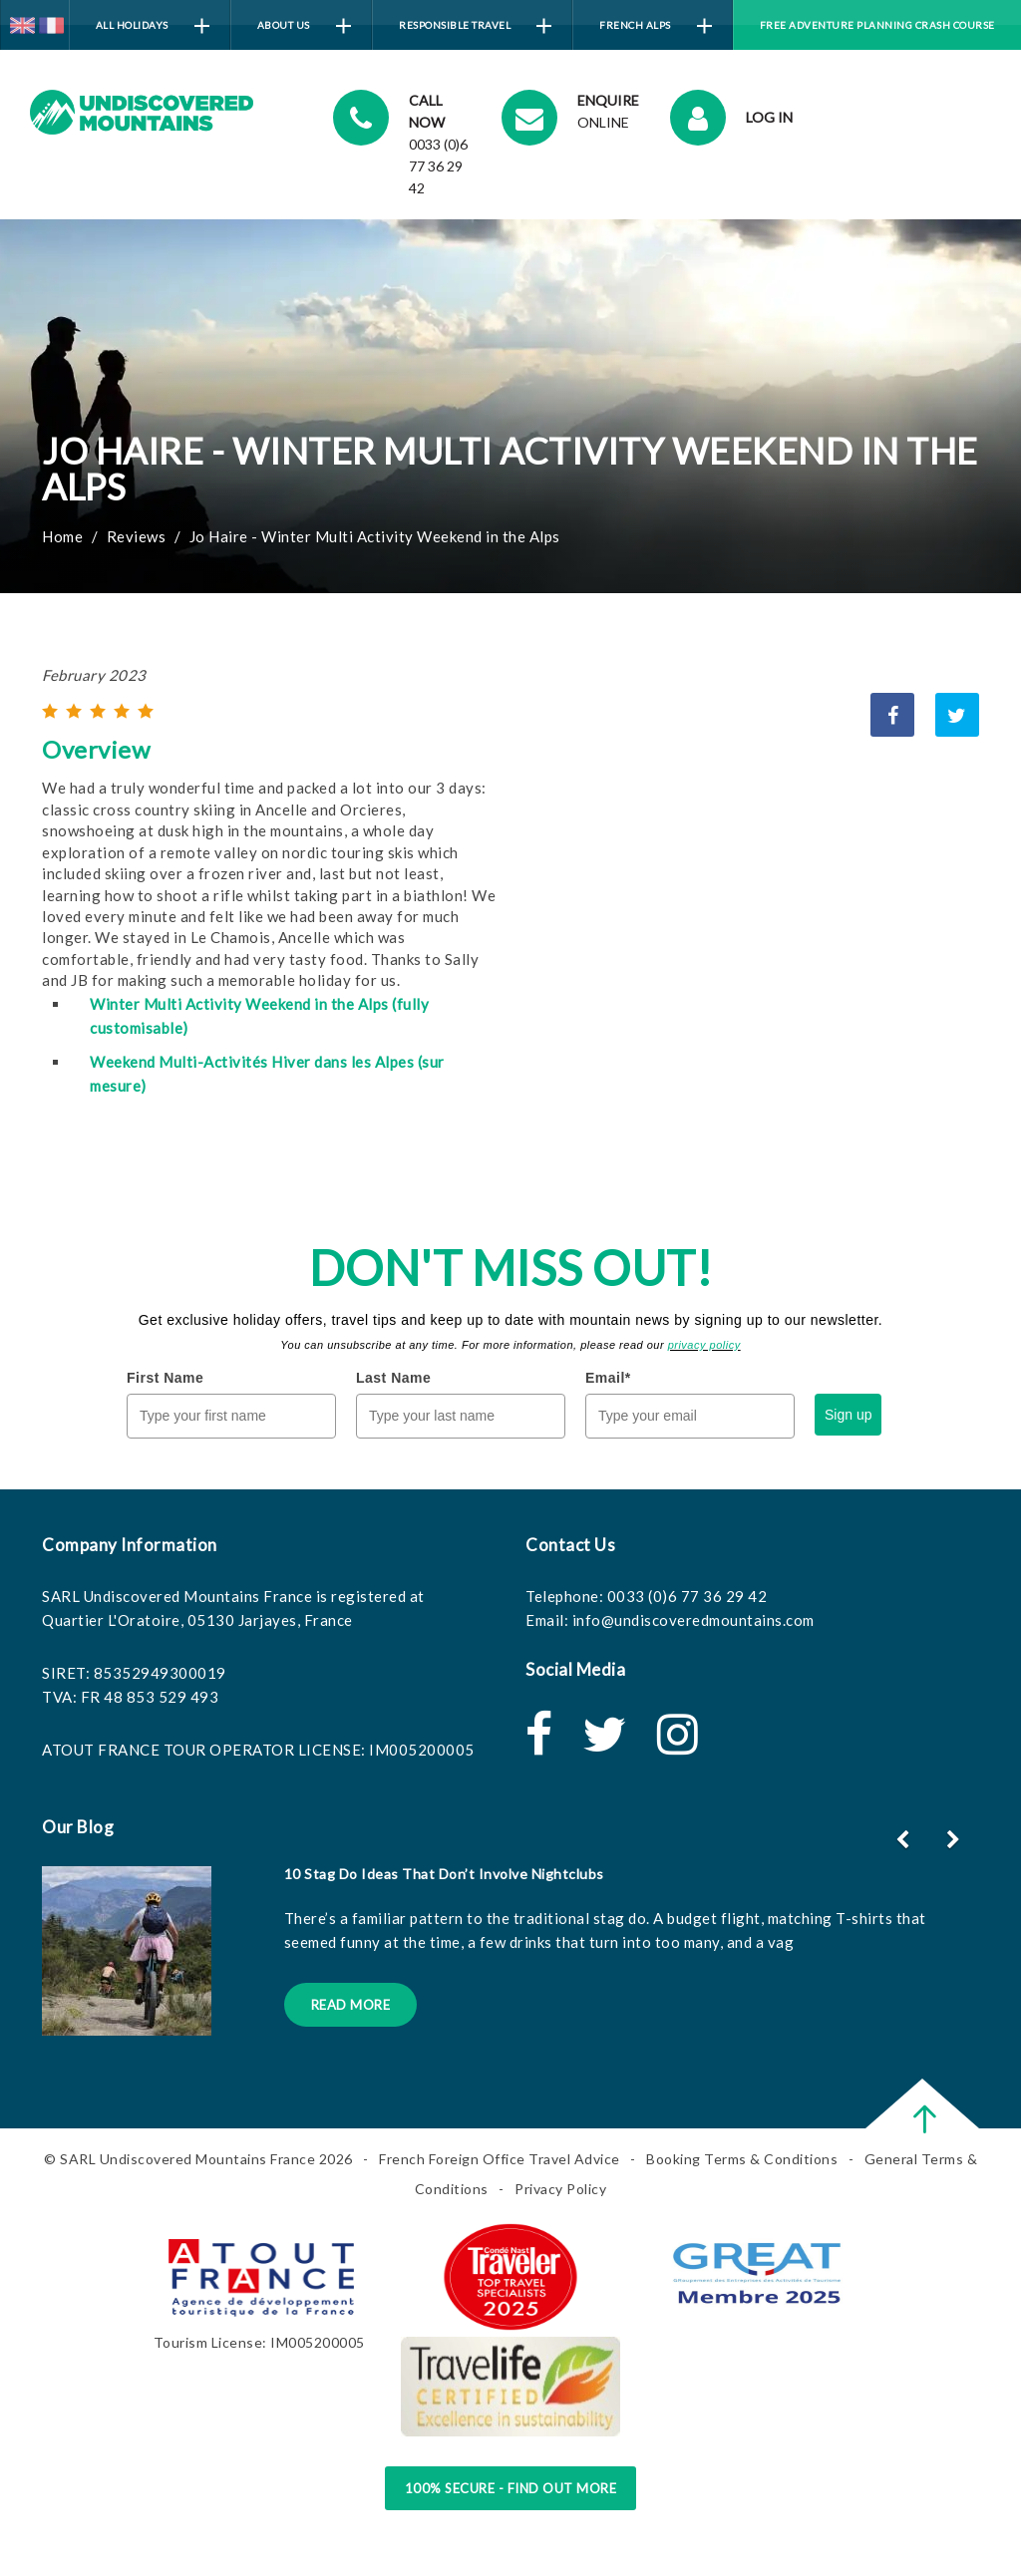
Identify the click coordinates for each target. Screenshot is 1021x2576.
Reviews (137, 536)
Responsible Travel (475, 26)
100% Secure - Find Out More (511, 2488)
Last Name (393, 1378)
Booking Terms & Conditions (742, 2158)
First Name (165, 1378)
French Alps (655, 26)
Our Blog (78, 1826)
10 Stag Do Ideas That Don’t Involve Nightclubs (444, 1873)
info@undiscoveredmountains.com (693, 1620)
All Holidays (152, 26)
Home (62, 536)
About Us (304, 26)
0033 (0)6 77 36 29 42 (687, 1596)
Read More (351, 2005)
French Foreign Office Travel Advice (499, 2158)
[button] (955, 1839)
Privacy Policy (560, 2188)
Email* (608, 1378)
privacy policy (704, 1345)
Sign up (848, 1415)
